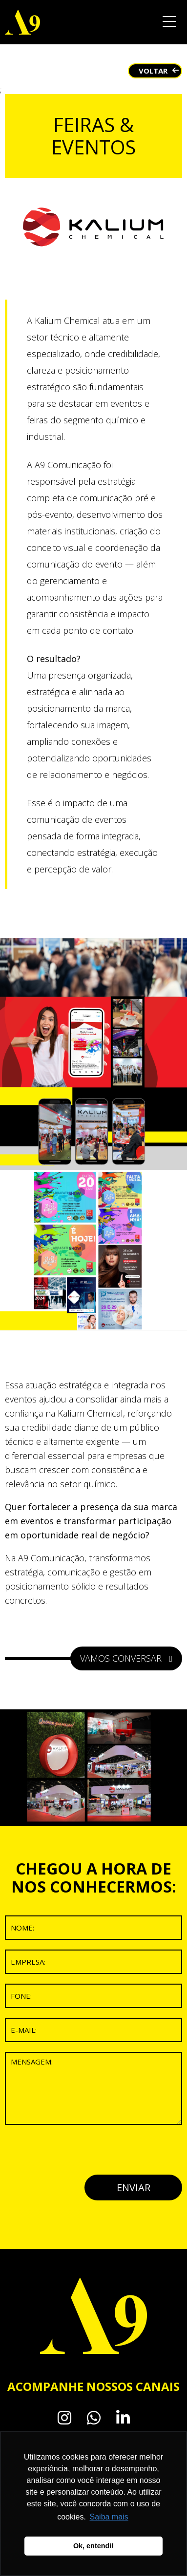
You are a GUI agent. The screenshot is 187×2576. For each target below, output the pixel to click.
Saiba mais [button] (109, 2517)
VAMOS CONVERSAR (126, 1658)
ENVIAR (133, 2187)
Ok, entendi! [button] (93, 2546)
